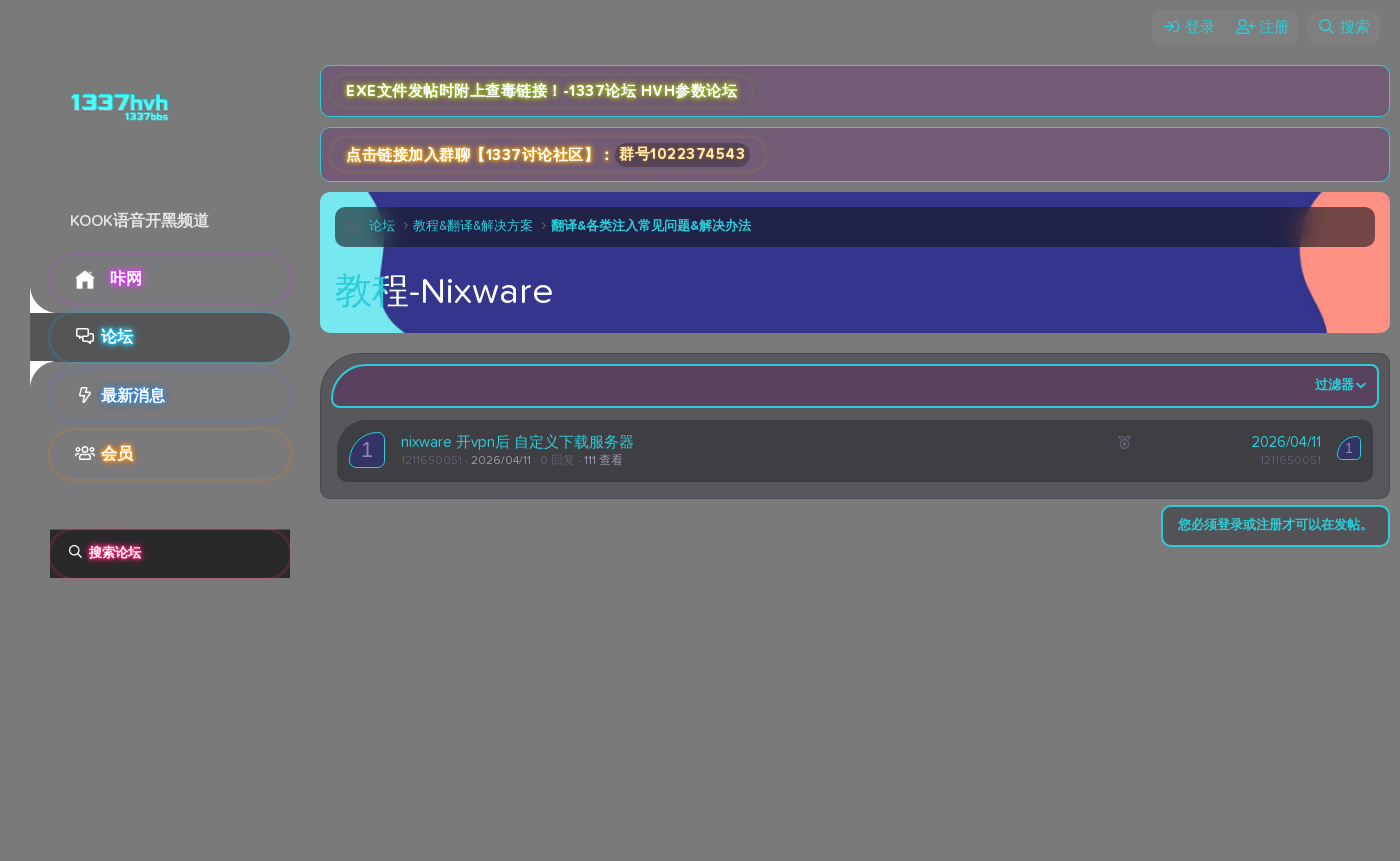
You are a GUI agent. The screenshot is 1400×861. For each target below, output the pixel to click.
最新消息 (133, 396)
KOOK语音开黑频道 (139, 221)
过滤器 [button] (1334, 385)
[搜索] (1343, 27)
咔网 (126, 279)
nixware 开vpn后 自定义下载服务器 (517, 442)
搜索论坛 (115, 553)
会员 (117, 454)
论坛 (117, 337)
